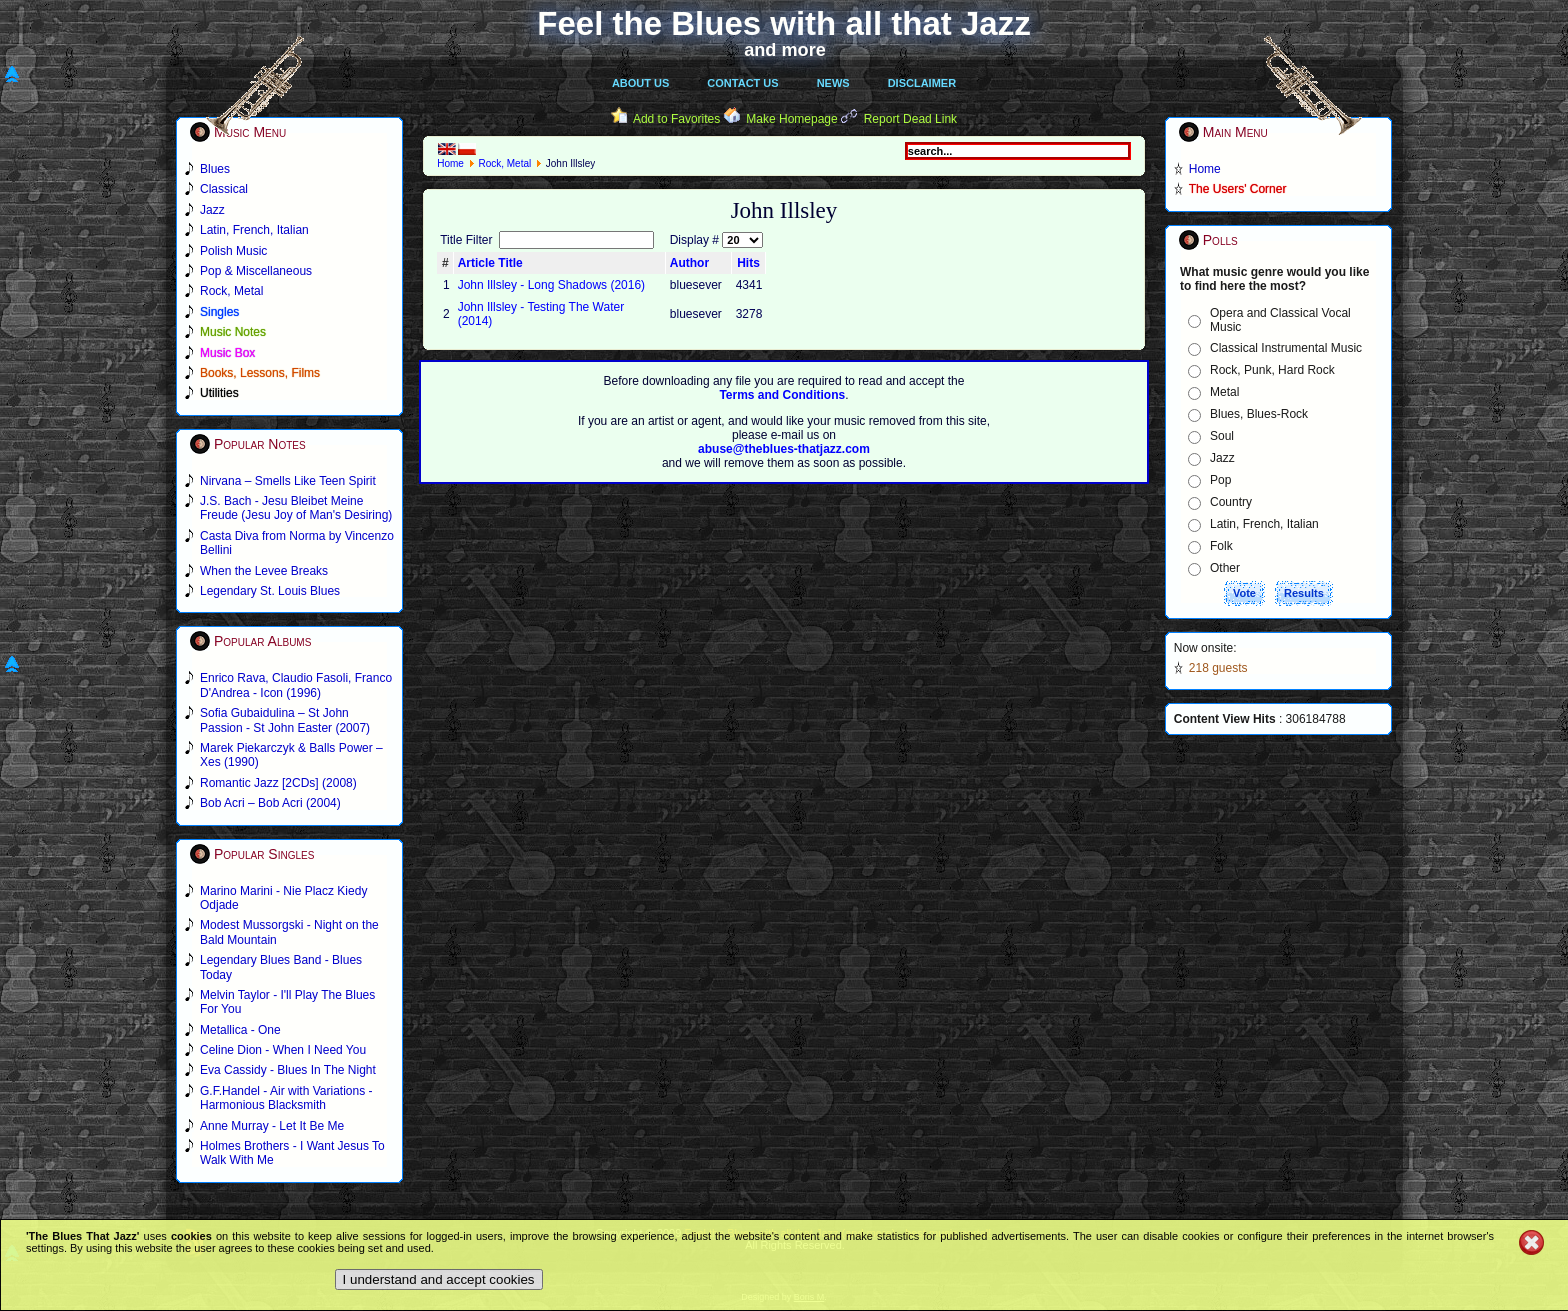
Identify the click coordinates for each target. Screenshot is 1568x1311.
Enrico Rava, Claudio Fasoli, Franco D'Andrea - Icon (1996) (296, 685)
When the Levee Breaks (264, 571)
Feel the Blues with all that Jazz (783, 23)
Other (1225, 568)
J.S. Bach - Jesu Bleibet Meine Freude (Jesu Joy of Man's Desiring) (296, 508)
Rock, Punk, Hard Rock (1272, 370)
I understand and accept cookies (439, 1279)
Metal (1224, 392)
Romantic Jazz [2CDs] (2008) (278, 783)
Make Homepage (791, 119)
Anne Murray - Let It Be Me (272, 1126)
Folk (1221, 546)
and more (785, 50)
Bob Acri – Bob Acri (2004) (270, 803)
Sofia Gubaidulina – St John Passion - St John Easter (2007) (285, 720)
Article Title (490, 263)
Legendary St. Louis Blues (270, 591)
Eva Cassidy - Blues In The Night (288, 1070)
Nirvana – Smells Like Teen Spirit (288, 481)
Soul (1222, 436)
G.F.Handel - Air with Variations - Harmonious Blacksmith (286, 1098)
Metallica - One (240, 1030)
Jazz (1222, 458)
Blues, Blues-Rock (1259, 414)
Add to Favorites (676, 119)
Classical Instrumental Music (1286, 348)
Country (1231, 502)
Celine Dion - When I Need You (283, 1050)
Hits (748, 263)
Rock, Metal (504, 163)
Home (450, 163)
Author (689, 263)
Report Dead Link (910, 119)
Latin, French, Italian (1264, 524)
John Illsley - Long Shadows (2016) (551, 285)
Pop (1220, 480)
